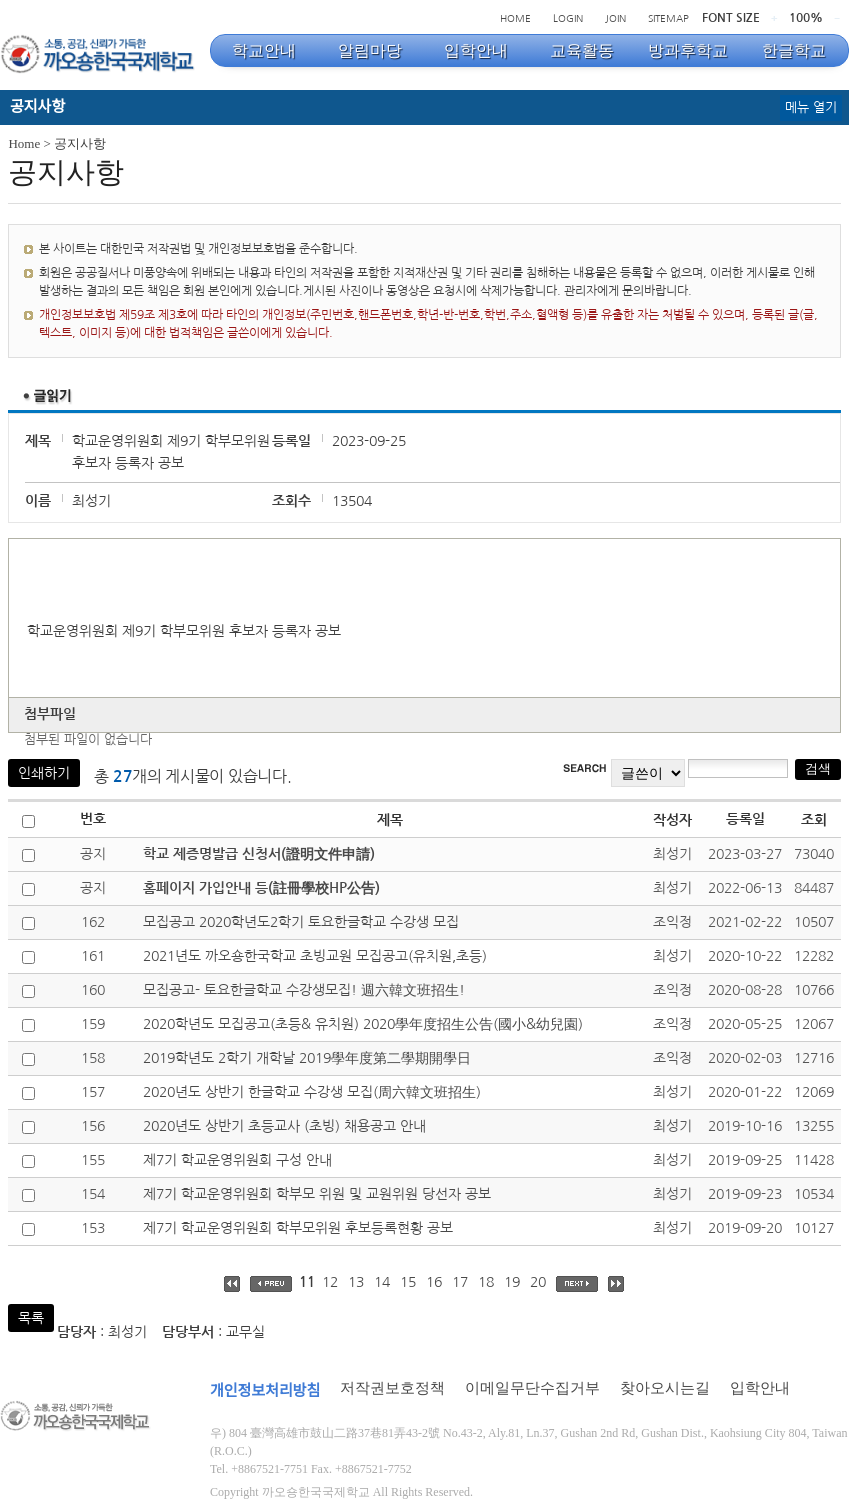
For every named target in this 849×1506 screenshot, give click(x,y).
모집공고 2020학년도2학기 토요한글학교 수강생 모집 (301, 922)
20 (538, 1282)
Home (24, 143)
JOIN (615, 18)
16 (434, 1282)
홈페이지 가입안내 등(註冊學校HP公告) (261, 888)
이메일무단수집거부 (532, 1388)
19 (512, 1282)
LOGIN (568, 18)
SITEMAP (668, 18)
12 (330, 1282)
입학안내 (760, 1388)
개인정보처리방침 (265, 1391)
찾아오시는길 (665, 1388)
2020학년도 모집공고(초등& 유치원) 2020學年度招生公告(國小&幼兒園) (363, 1024)
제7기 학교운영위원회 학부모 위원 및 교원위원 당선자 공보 (317, 1194)
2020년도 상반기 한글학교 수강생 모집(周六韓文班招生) (312, 1092)
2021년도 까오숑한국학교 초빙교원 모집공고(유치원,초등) (315, 956)
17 (460, 1282)
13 (356, 1282)
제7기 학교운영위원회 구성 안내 (237, 1160)
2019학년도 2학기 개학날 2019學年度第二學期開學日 (307, 1058)
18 (486, 1282)
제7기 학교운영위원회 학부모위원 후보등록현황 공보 (298, 1228)
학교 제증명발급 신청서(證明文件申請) (259, 854)
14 (382, 1282)
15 (408, 1282)
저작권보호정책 (392, 1388)
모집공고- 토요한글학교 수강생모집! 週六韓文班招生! (304, 990)
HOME (515, 18)
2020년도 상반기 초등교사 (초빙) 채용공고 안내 (284, 1126)
